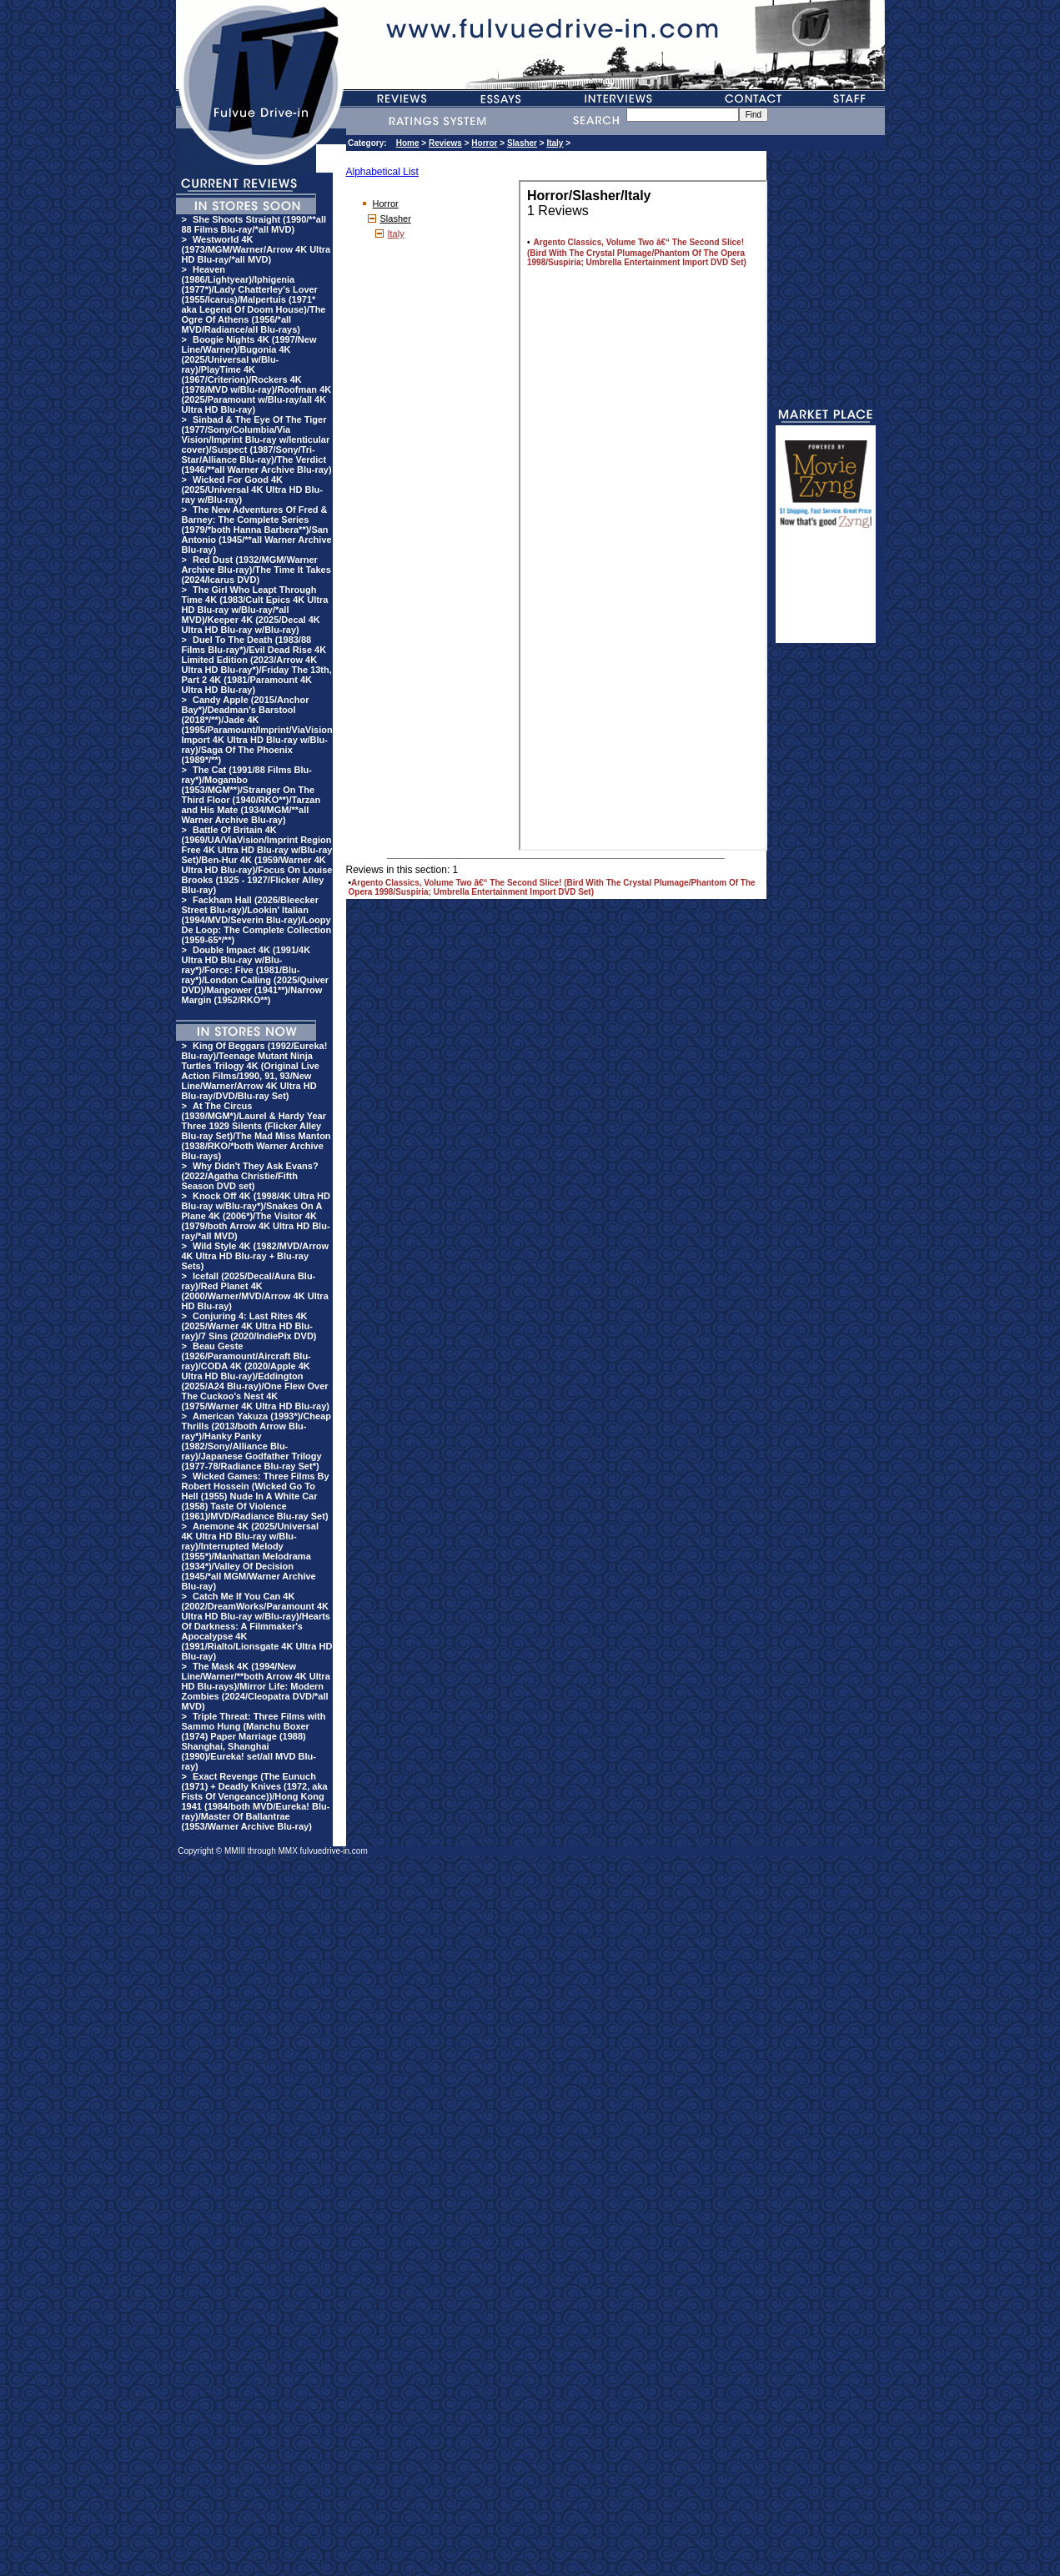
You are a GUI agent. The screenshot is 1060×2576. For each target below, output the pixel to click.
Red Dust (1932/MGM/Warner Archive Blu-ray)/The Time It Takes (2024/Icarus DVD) (256, 570)
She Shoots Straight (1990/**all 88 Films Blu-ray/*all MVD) (254, 224)
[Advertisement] (826, 593)
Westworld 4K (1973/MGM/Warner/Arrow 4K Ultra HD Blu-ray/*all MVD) (256, 249)
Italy (554, 143)
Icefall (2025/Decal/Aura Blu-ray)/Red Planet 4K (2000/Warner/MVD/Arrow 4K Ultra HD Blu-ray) (255, 1291)
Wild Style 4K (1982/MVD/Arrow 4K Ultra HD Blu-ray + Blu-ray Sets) (255, 1256)
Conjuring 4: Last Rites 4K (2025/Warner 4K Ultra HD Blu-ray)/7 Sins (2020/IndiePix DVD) (249, 1326)
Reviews (445, 143)
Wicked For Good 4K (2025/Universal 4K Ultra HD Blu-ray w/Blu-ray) (252, 490)
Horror (484, 143)
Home (407, 143)
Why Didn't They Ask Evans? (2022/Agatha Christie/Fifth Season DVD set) (250, 1176)
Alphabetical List (382, 172)
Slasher (522, 143)
